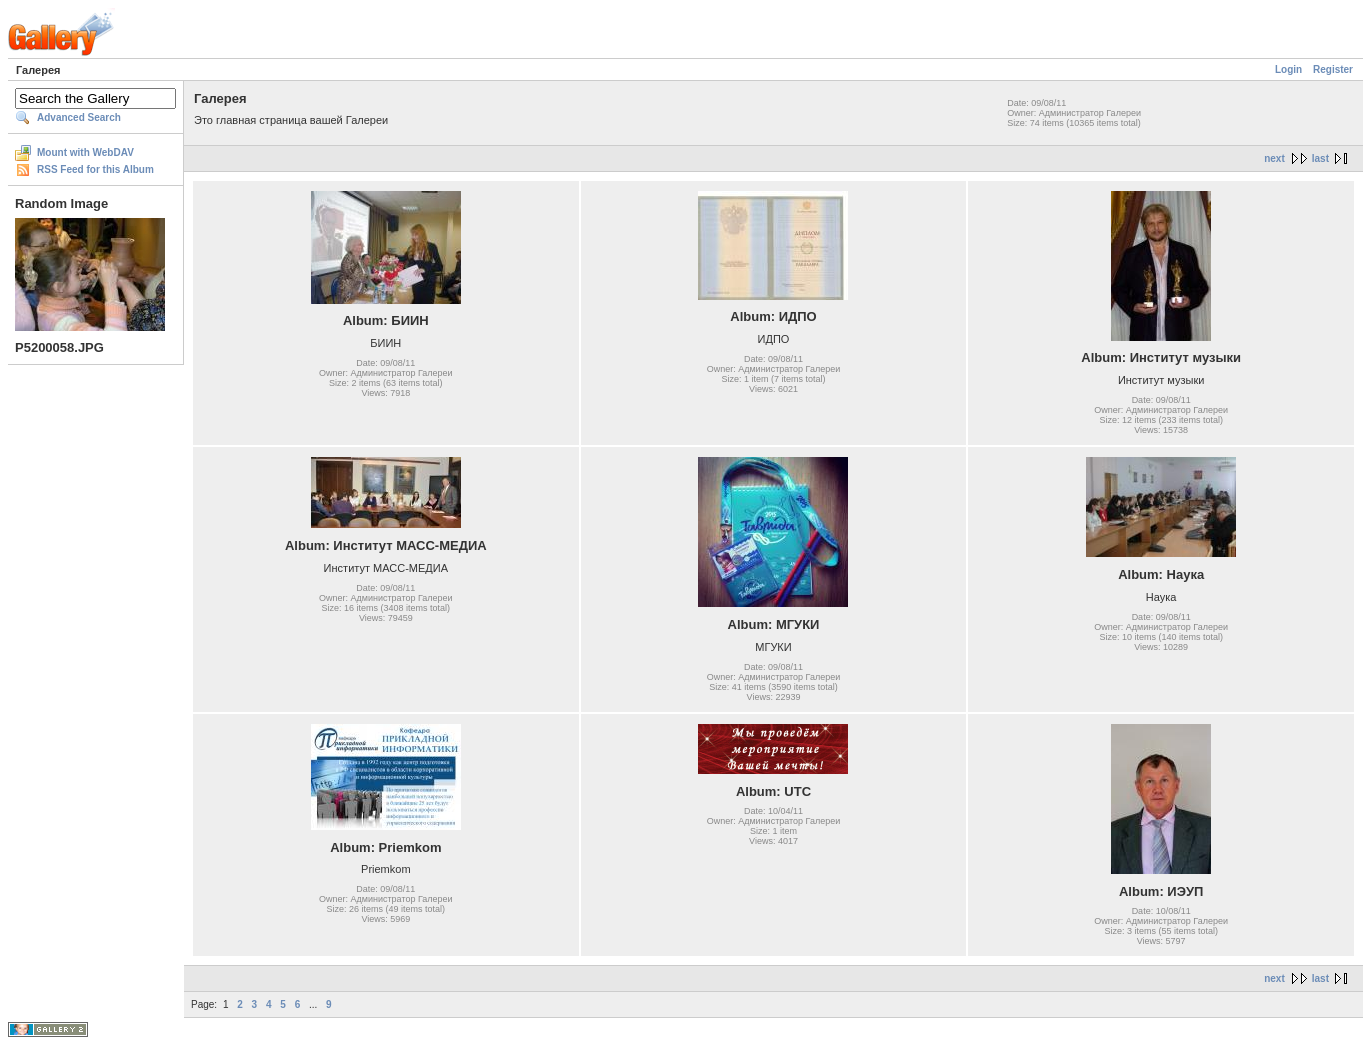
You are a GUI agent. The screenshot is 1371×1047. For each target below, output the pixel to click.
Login (1288, 69)
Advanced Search (79, 117)
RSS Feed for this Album (95, 169)
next (1274, 158)
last (1320, 158)
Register (1333, 69)
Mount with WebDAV (85, 152)
